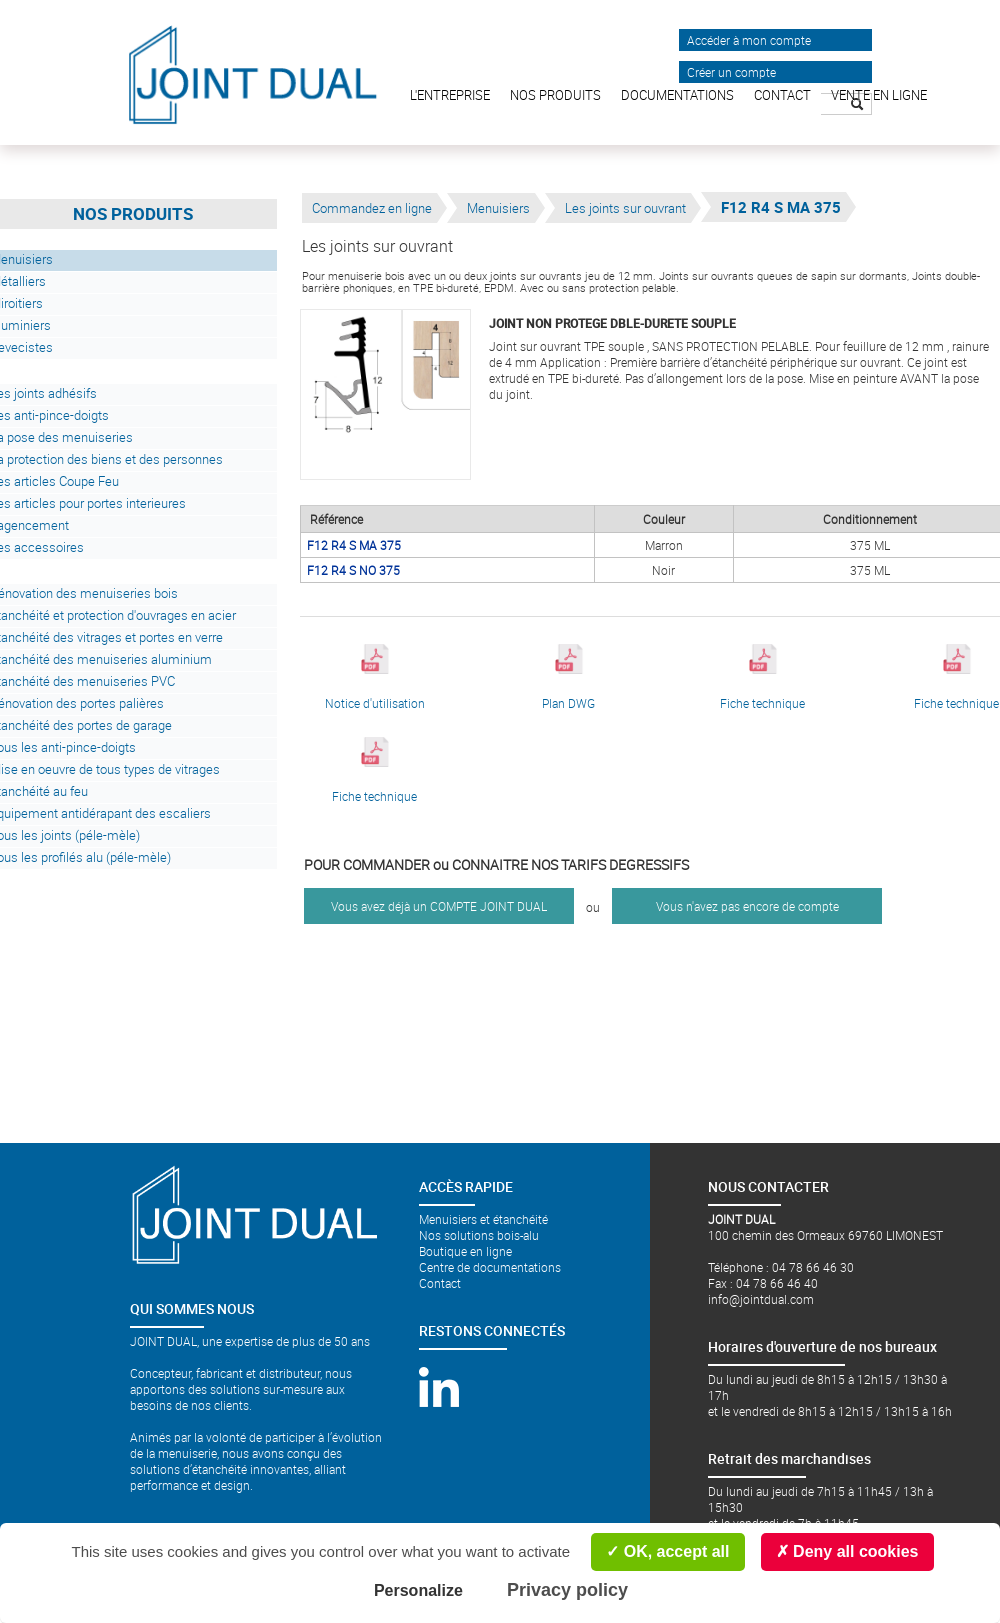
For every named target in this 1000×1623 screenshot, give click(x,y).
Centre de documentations (490, 1267)
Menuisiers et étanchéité (483, 1219)
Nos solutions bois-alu (479, 1235)
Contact (440, 1283)
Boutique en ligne (465, 1251)
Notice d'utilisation (375, 677)
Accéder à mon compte (749, 40)
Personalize (418, 1590)
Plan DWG (568, 677)
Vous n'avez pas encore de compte (747, 906)
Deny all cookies (847, 1551)
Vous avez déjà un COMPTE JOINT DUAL (439, 906)
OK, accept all (667, 1551)
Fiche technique (762, 677)
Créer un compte (731, 72)
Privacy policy (567, 1590)
